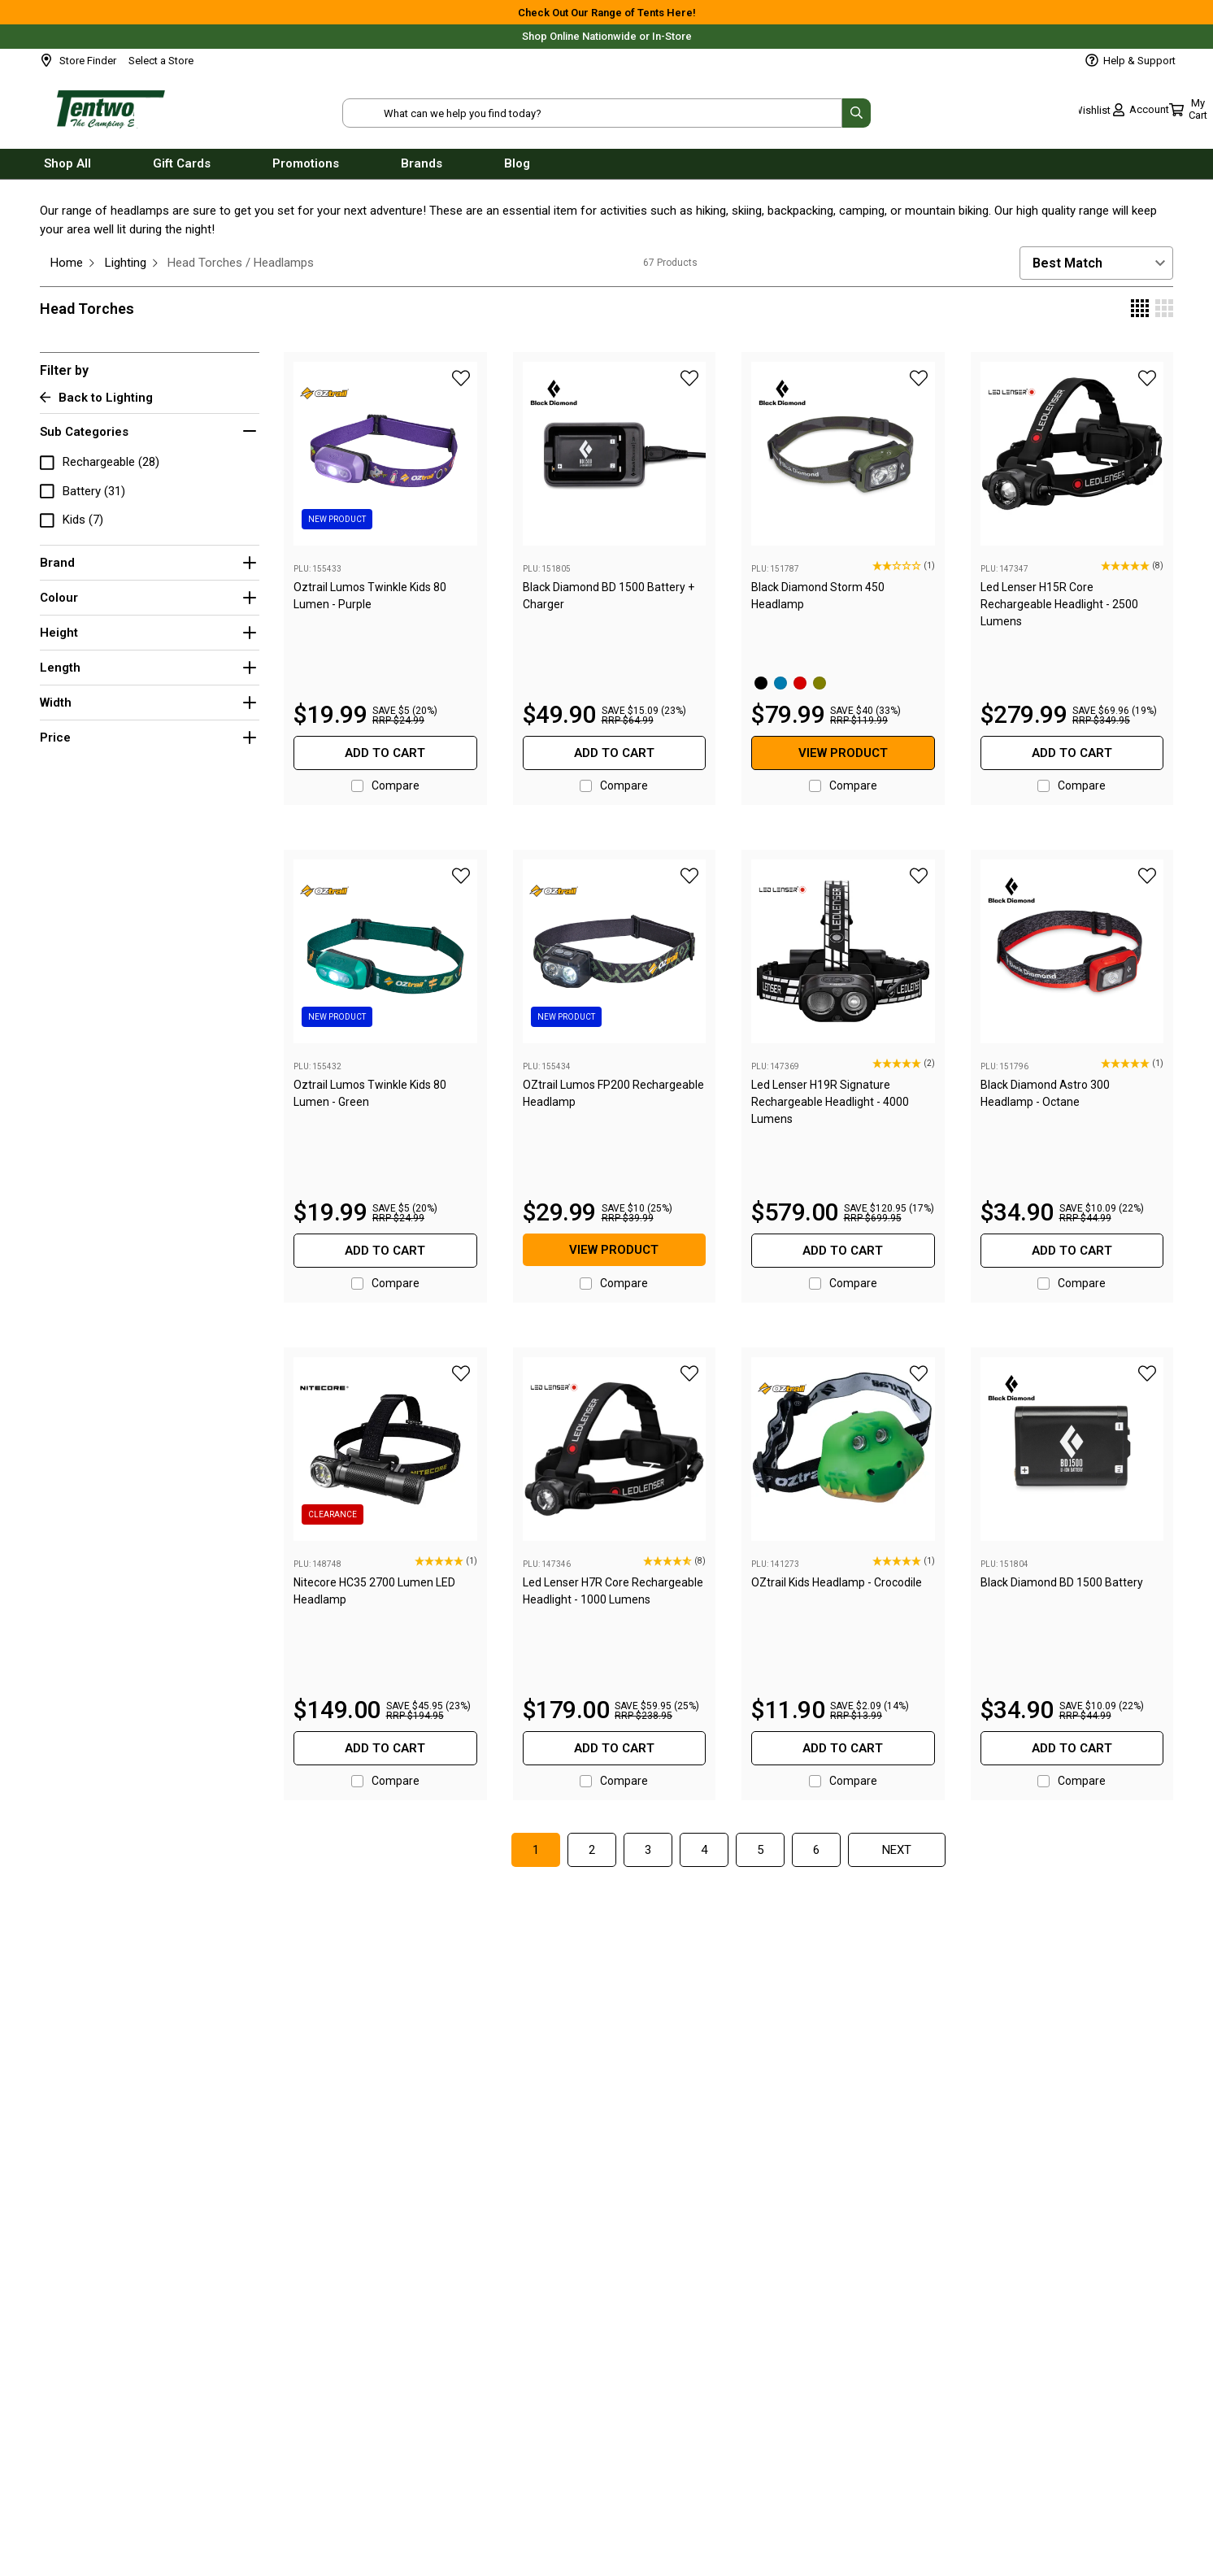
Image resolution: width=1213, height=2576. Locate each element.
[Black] (760, 683)
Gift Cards (182, 169)
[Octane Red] (799, 683)
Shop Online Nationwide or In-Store (607, 36)
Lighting (125, 262)
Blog (517, 169)
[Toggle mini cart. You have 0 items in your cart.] (1144, 114)
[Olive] (819, 683)
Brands (421, 169)
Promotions (305, 169)
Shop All (67, 169)
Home (66, 262)
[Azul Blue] (780, 683)
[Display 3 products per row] (1164, 309)
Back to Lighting (96, 398)
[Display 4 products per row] (1140, 309)
